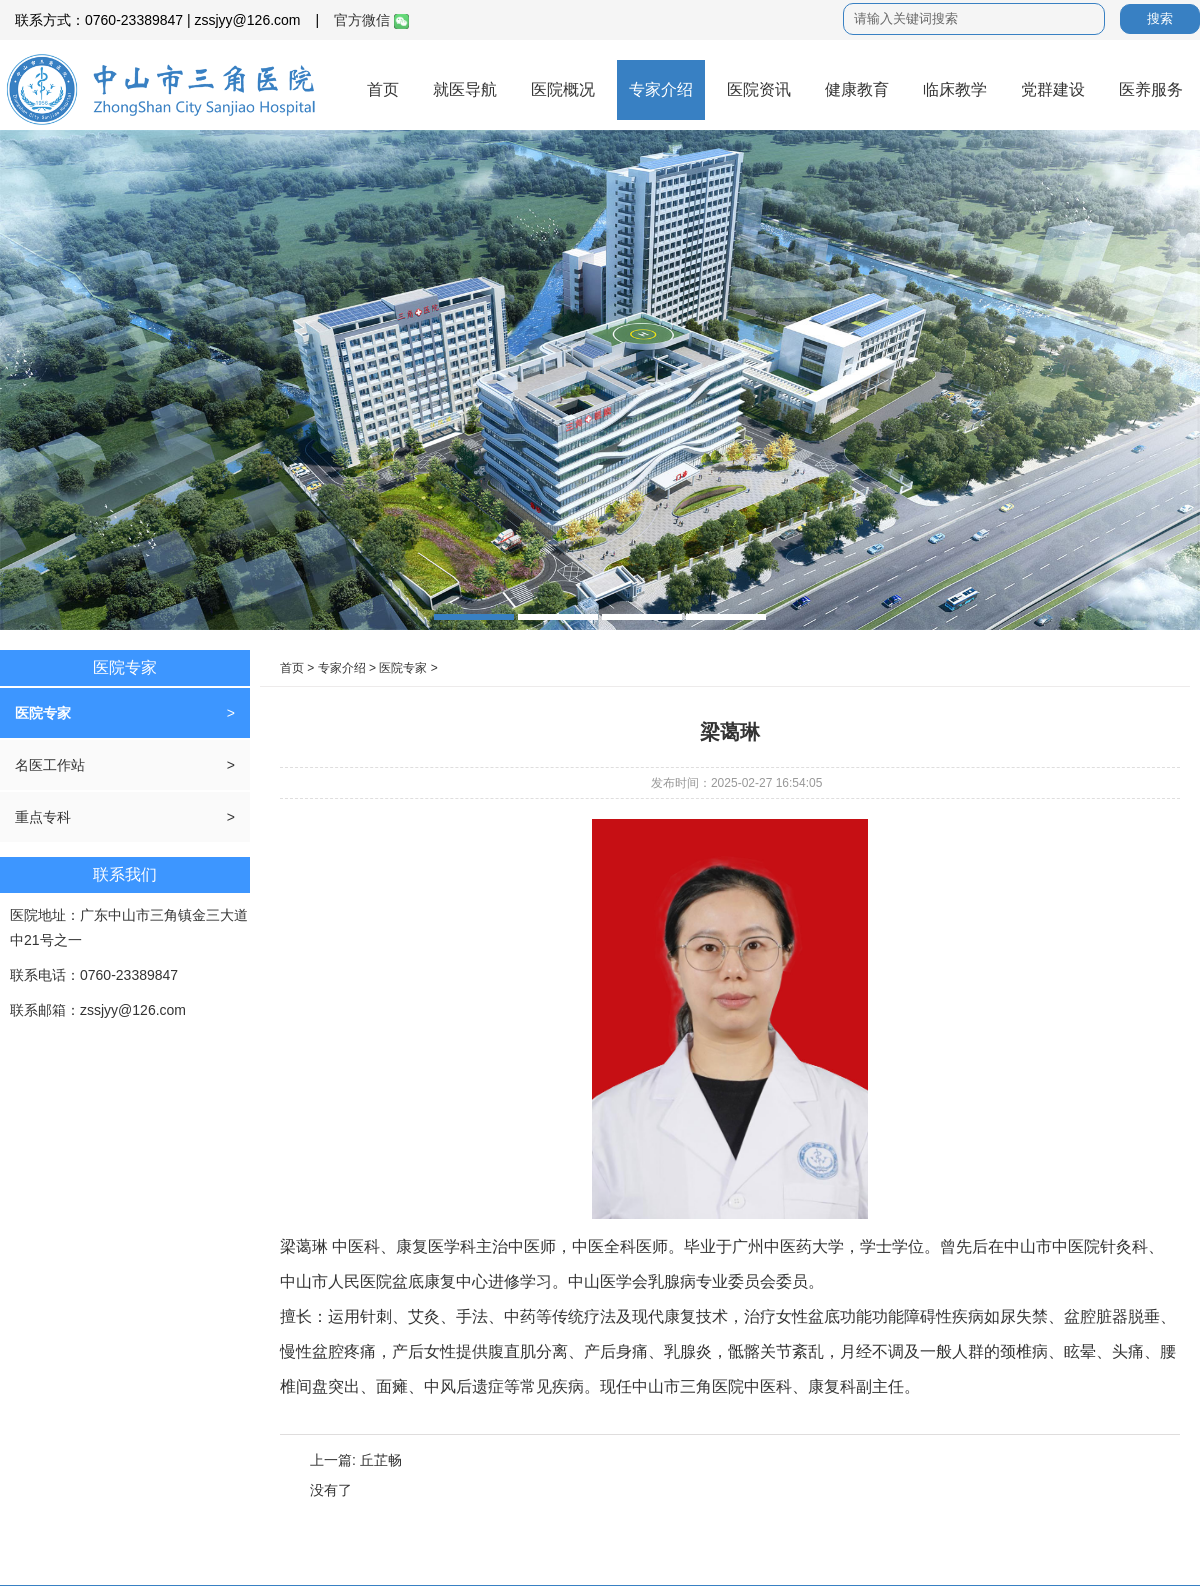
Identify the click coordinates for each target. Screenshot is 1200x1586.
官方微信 (371, 20)
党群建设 (1053, 89)
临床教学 (955, 89)
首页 (383, 89)
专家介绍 (661, 89)
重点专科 (43, 817)
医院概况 (563, 89)
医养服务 (1151, 89)
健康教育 (857, 89)
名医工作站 (50, 765)
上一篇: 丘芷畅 (356, 1460)
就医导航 (465, 89)
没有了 (331, 1490)
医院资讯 (759, 89)
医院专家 (43, 713)
